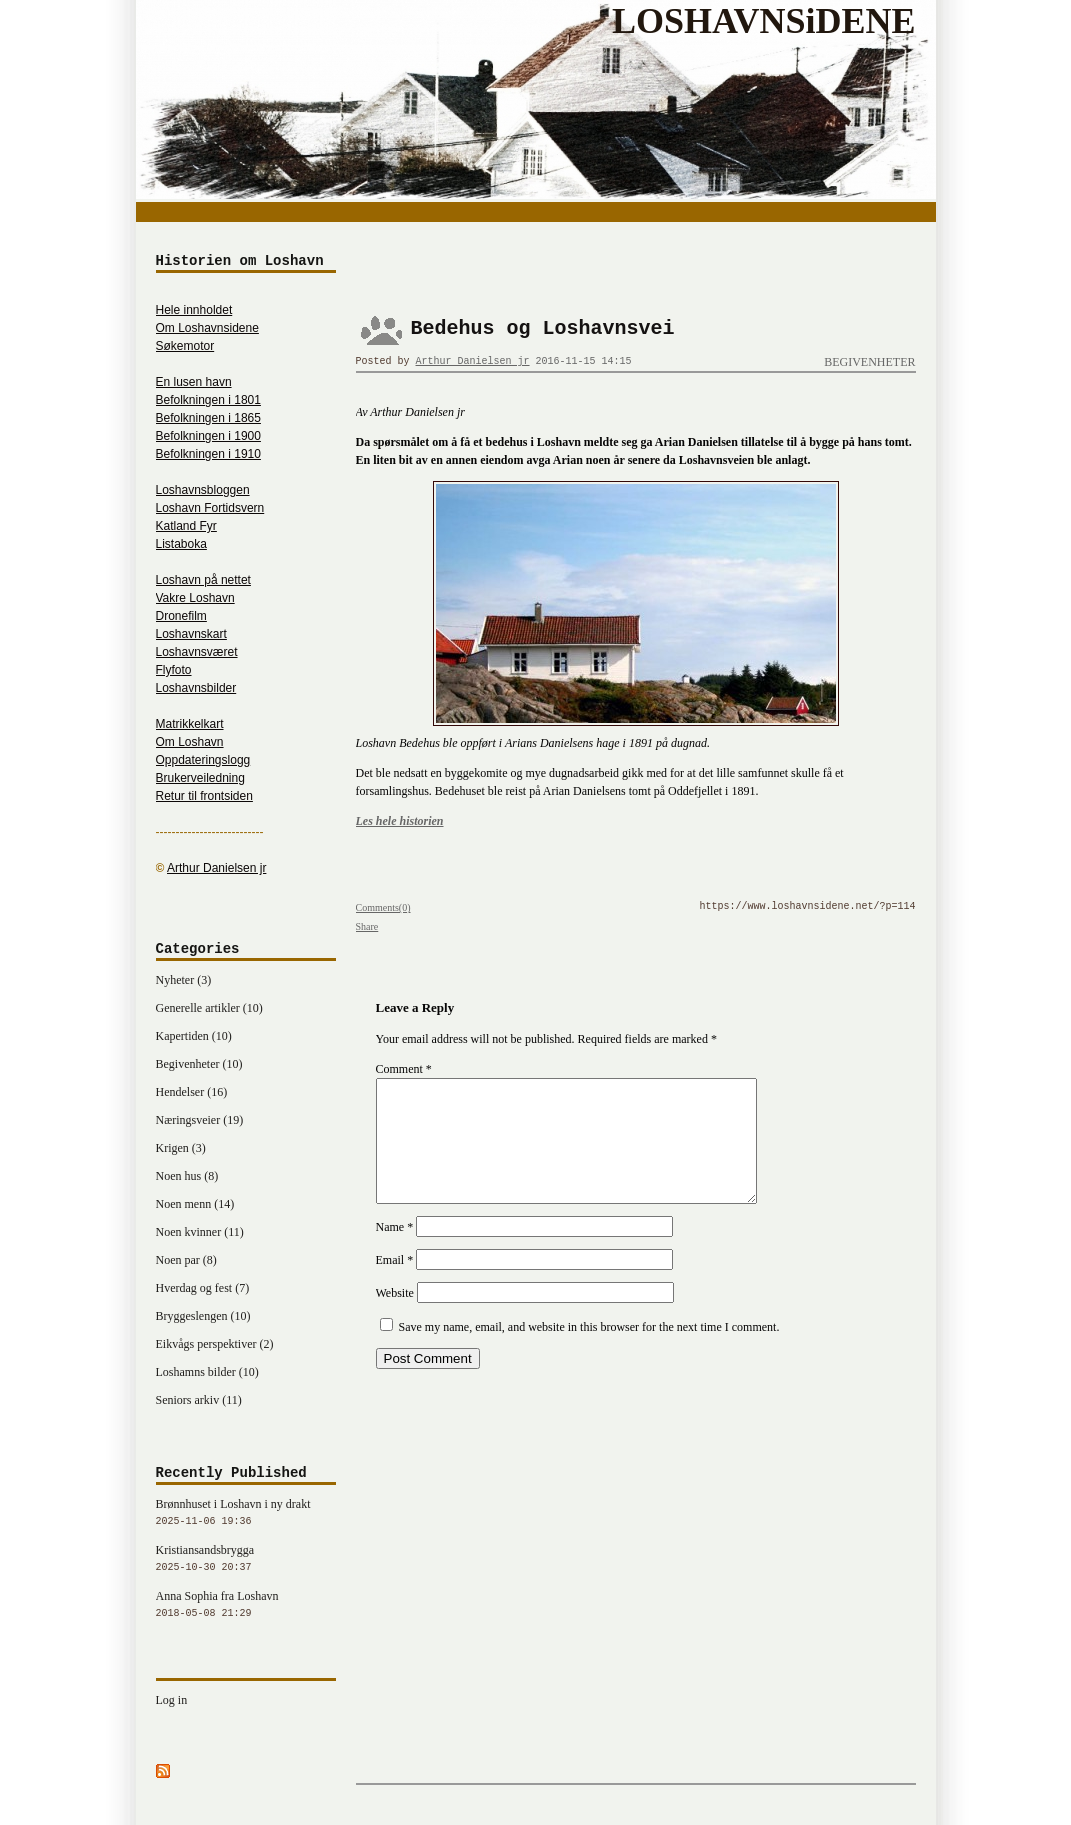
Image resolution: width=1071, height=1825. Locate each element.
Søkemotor (185, 346)
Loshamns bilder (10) (207, 1372)
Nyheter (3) (184, 980)
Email (395, 1284)
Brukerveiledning (200, 778)
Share (367, 926)
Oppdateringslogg (203, 760)
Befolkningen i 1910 (208, 454)
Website (395, 1317)
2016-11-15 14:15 (584, 361)
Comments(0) (383, 907)
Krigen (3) (181, 1148)
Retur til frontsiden (204, 796)
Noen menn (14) (195, 1204)
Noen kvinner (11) (200, 1232)
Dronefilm (181, 616)
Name (395, 1251)
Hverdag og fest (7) (203, 1288)
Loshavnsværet (197, 652)
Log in (172, 1700)
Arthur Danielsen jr (473, 361)
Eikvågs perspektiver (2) (215, 1344)
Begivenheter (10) (199, 1064)
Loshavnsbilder (196, 688)
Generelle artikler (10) (209, 1008)
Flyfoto (174, 670)
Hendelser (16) (192, 1092)
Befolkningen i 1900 (208, 436)
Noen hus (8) (187, 1176)
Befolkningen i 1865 (208, 418)
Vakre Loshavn (195, 598)
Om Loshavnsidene (207, 328)
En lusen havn (194, 382)
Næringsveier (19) (200, 1120)
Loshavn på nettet (203, 580)
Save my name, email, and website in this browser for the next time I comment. (589, 1351)
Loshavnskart (191, 634)
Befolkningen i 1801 (208, 400)
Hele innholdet (194, 310)
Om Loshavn (190, 742)
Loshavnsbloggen (203, 490)
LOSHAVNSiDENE (763, 21)
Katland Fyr (186, 526)
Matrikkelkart (190, 724)
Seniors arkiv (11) (199, 1400)
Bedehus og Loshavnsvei (543, 328)
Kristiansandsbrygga (246, 1560)
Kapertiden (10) (194, 1036)
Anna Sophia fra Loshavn (246, 1606)
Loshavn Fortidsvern (210, 508)
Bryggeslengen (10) (203, 1316)
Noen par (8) (186, 1260)
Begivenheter (869, 362)
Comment (404, 1069)
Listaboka (181, 544)
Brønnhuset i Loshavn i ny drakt (246, 1514)
